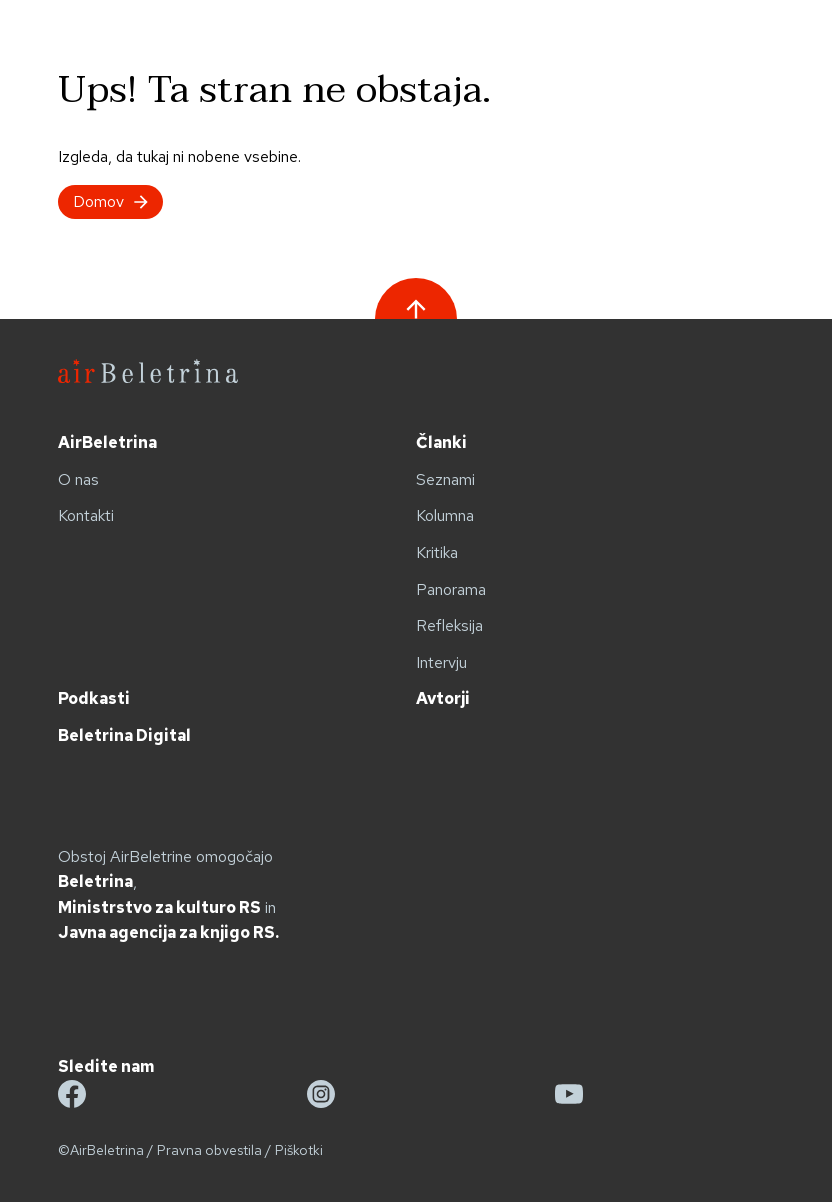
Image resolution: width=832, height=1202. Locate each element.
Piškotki (299, 1150)
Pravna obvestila (209, 1150)
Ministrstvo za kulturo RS (159, 907)
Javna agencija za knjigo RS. (168, 932)
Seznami (445, 479)
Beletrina (95, 881)
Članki (441, 442)
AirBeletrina (107, 442)
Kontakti (86, 515)
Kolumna (445, 515)
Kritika (437, 552)
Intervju (441, 662)
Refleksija (449, 625)
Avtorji (443, 698)
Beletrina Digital (124, 735)
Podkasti (94, 698)
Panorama (451, 589)
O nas (78, 479)
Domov (110, 201)
